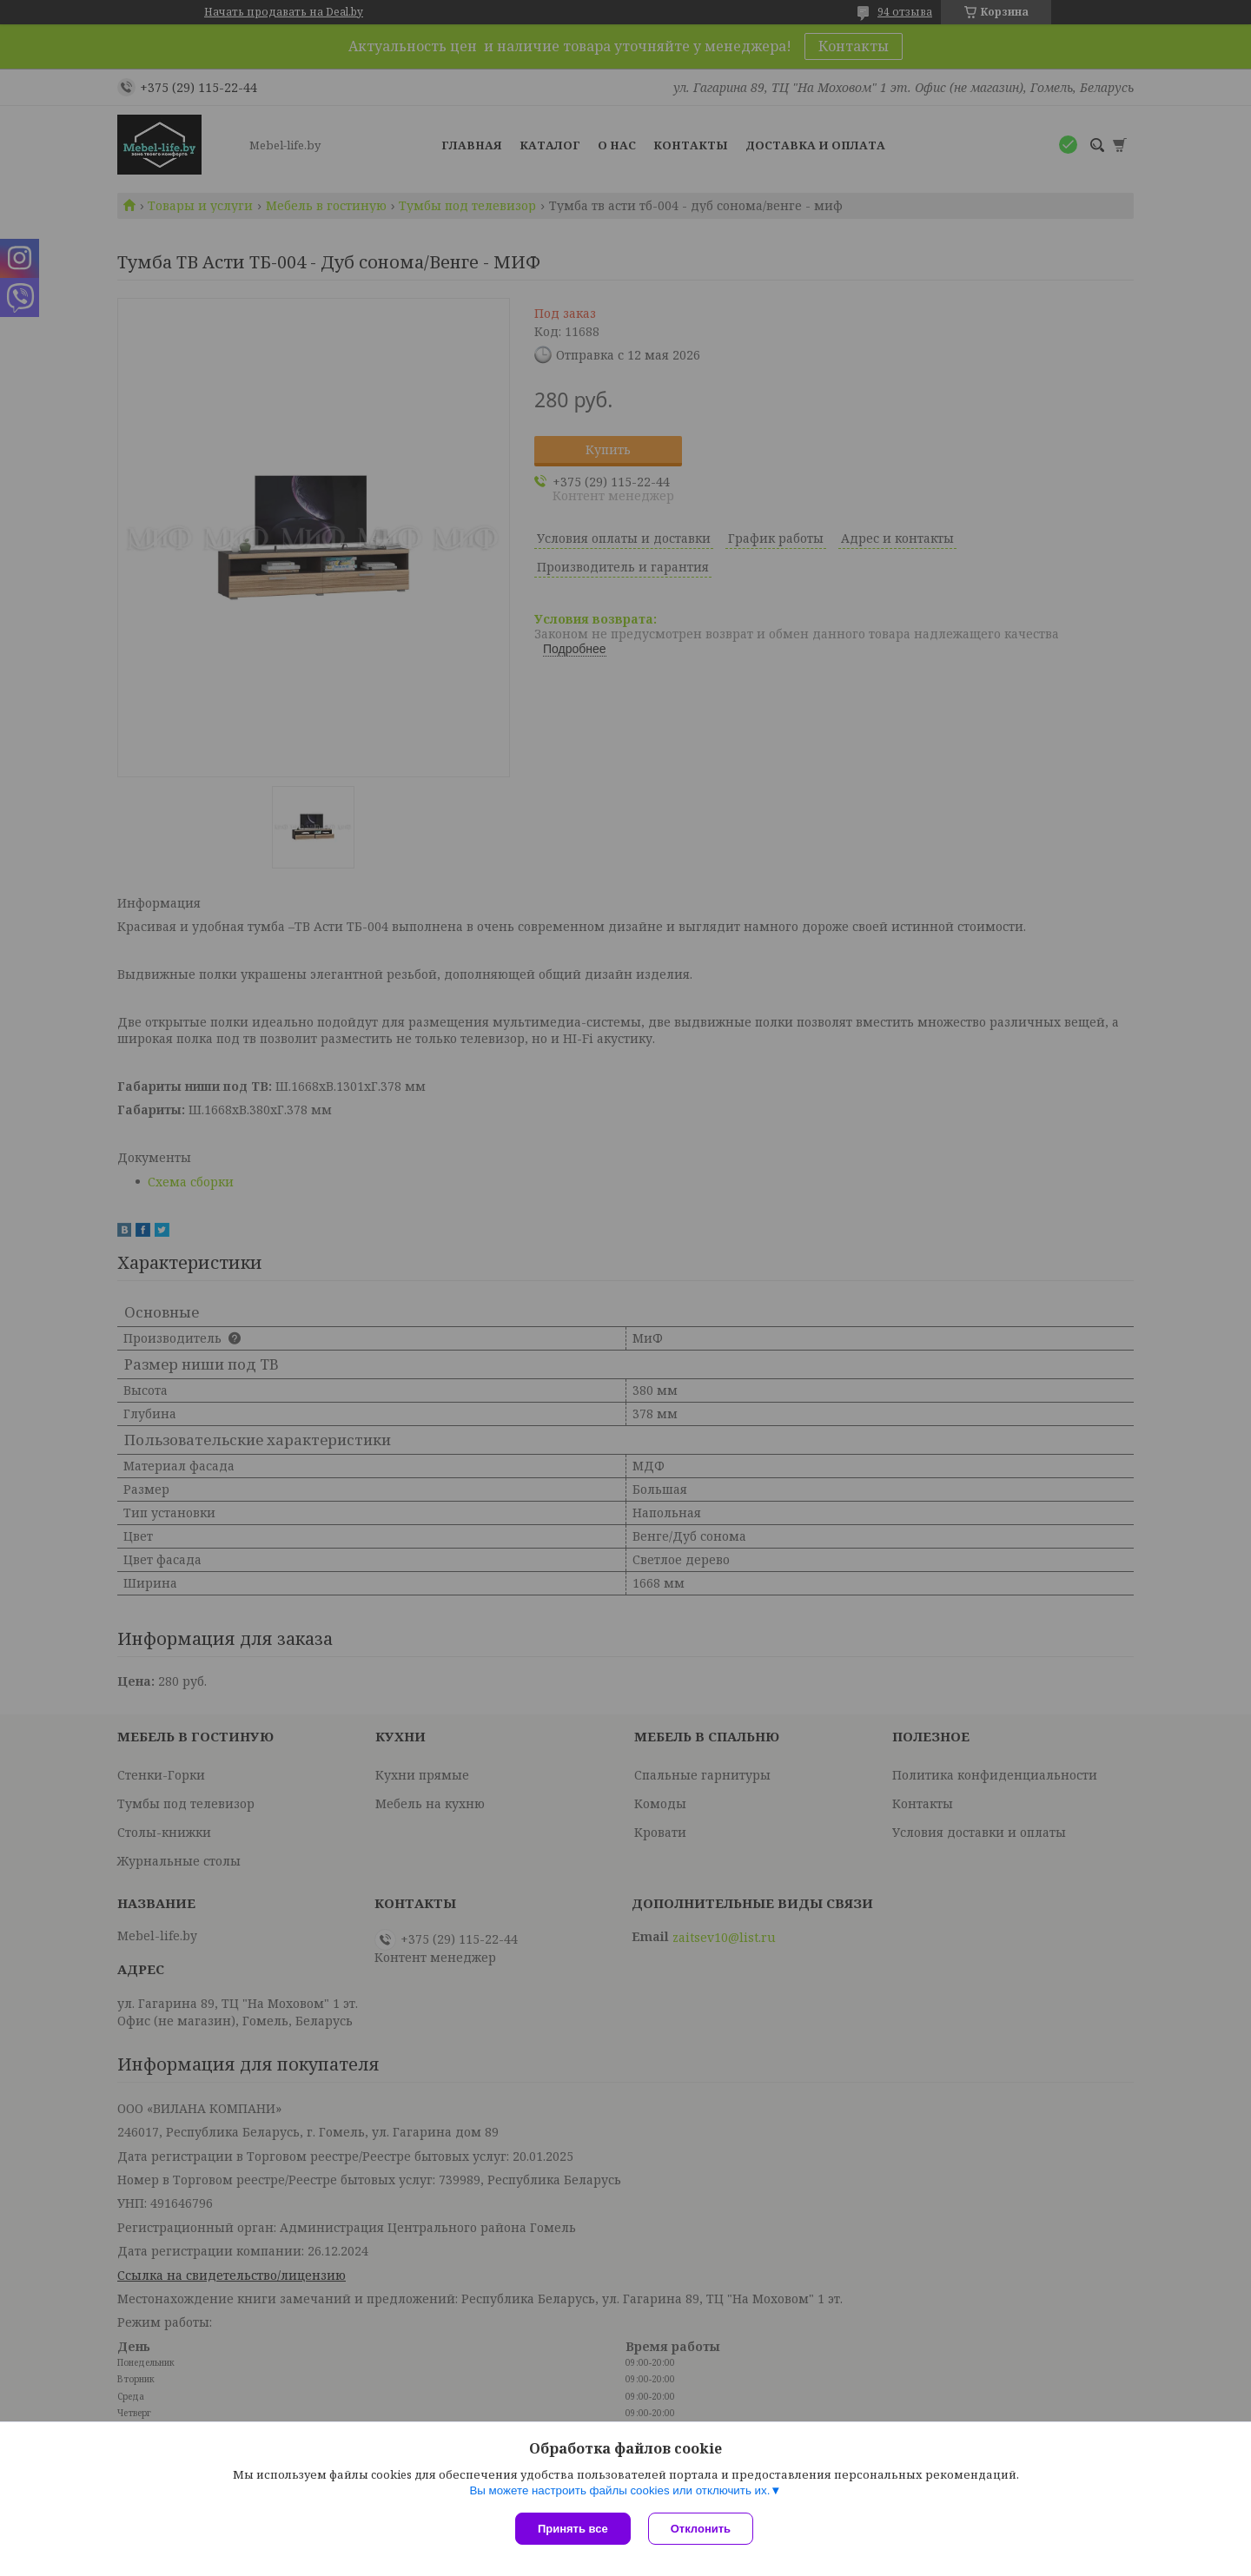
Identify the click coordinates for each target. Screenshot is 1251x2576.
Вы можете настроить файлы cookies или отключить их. (619, 2490)
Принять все (573, 2528)
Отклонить (701, 2528)
